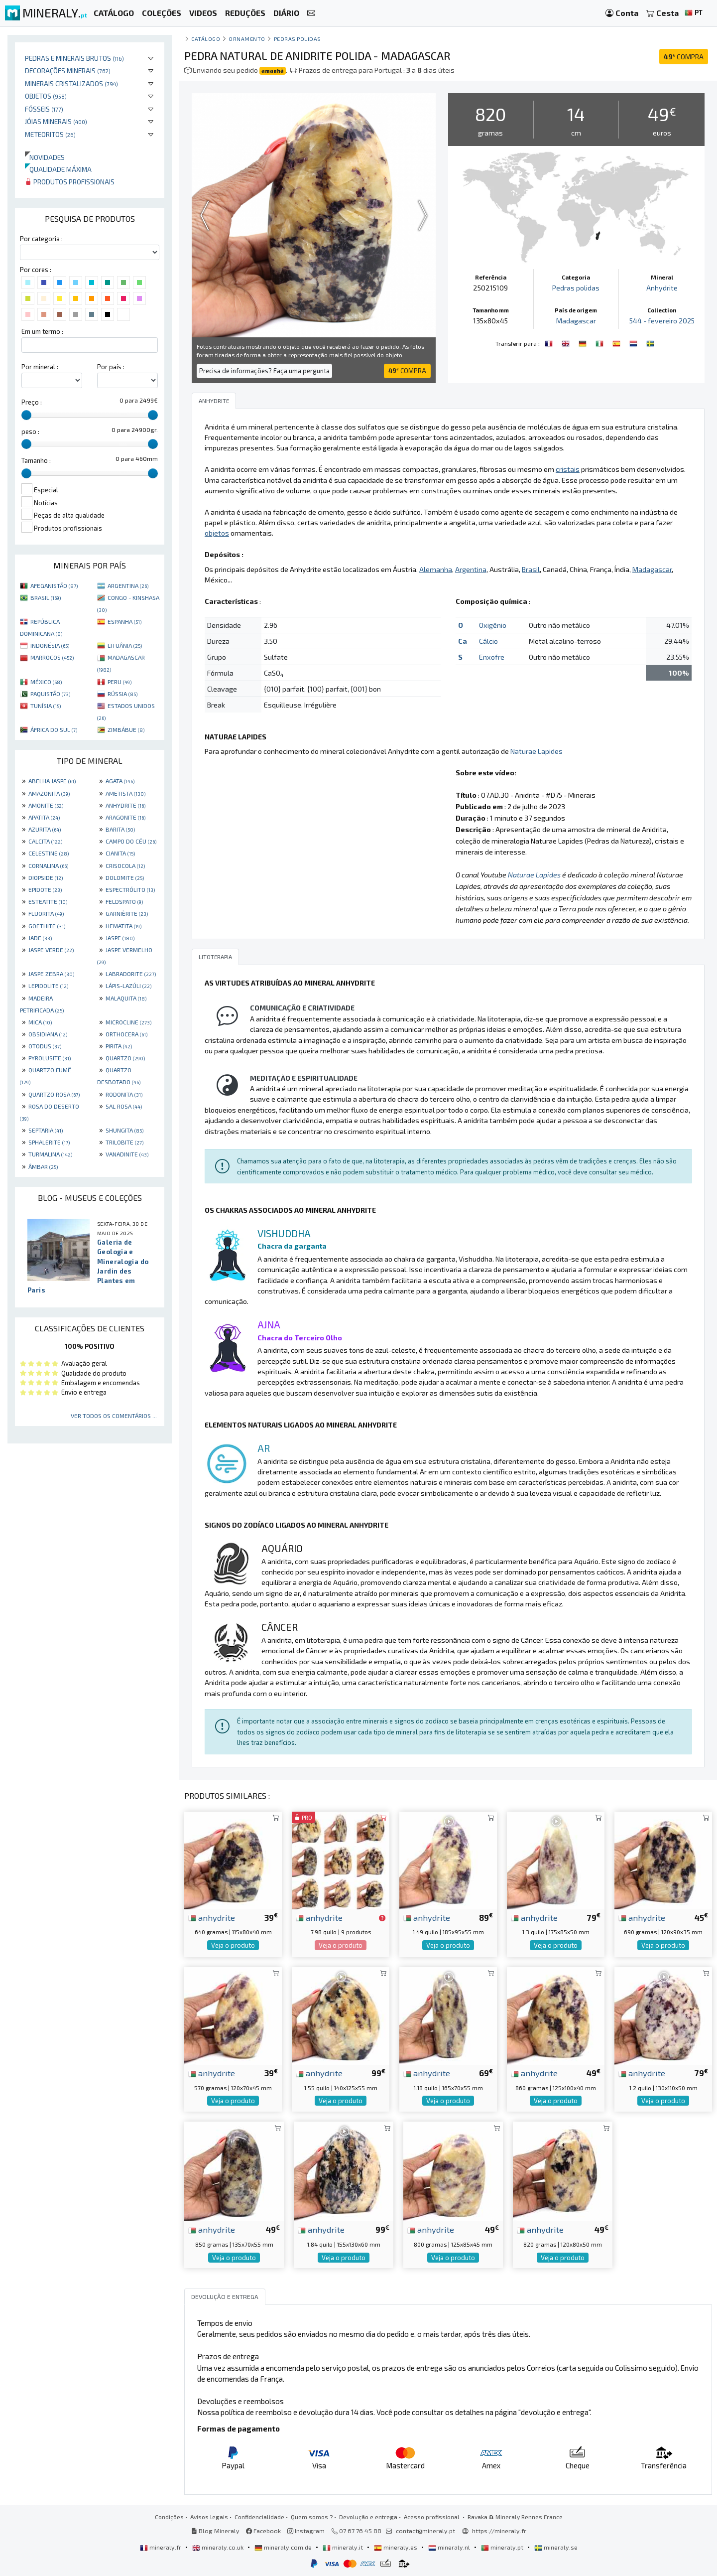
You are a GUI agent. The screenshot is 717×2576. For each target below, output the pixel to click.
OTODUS (44, 1045)
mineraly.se (556, 2547)
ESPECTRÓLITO (130, 889)
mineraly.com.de (283, 2547)
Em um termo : (42, 331)
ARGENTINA (128, 585)
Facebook (263, 2530)
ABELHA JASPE (52, 780)
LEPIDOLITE (48, 985)
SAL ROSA (124, 1106)
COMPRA (684, 56)
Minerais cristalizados (71, 83)
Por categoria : (41, 239)
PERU (119, 681)
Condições (169, 2516)
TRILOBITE (124, 1142)
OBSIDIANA (47, 1033)
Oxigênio (492, 625)
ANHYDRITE (125, 805)
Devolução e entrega (368, 2516)
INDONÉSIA (49, 645)
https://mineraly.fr (499, 2530)
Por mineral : (39, 367)
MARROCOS (52, 657)
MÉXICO (46, 681)
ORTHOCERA (126, 1033)
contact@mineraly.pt (425, 2530)
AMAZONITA (49, 793)
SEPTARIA (45, 1130)
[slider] (26, 415)
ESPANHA (124, 621)
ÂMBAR (43, 1166)
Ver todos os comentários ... (114, 1415)
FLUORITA (46, 913)
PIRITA (119, 1045)
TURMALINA (50, 1153)
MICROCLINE (128, 1021)
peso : (30, 431)
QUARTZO (125, 1057)
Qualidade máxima (58, 169)
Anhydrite (662, 288)
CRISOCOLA (125, 865)
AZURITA (44, 829)
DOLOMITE (125, 877)
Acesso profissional (432, 2516)
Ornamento (247, 38)
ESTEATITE (47, 901)
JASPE (120, 937)
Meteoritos (50, 134)
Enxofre (491, 657)
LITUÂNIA (125, 645)
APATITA (44, 817)
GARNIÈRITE (127, 913)
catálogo (205, 38)
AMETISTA (125, 793)
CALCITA (45, 841)
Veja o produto (233, 1945)
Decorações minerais (68, 70)
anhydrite (211, 1917)
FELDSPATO (124, 901)
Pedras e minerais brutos (74, 58)
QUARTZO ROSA (54, 1094)
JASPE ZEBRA (51, 973)
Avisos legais (209, 2516)
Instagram (306, 2530)
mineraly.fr (161, 2547)
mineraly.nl (450, 2547)
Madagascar (576, 320)
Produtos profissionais (70, 181)
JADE (40, 937)
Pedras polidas (298, 38)
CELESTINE (48, 853)
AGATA (120, 780)
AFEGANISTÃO (54, 585)
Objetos (46, 96)
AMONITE (45, 805)
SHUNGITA (124, 1130)
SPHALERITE (49, 1142)
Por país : (110, 367)
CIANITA (120, 853)
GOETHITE (46, 925)
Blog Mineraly (215, 2530)
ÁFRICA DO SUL (53, 729)
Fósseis (44, 109)
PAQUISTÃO (50, 693)
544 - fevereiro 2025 (662, 320)
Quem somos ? (312, 2516)
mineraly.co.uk (218, 2547)
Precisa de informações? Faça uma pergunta (264, 371)
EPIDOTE (45, 889)
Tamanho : (36, 460)
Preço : (31, 402)
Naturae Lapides (536, 751)
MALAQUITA (126, 998)
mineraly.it (343, 2547)
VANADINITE (127, 1153)
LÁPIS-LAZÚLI (128, 985)
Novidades (45, 157)
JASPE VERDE (51, 949)
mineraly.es (396, 2547)
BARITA (120, 829)
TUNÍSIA (45, 705)
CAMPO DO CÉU (131, 841)
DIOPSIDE (45, 877)
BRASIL (45, 597)
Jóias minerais (56, 121)
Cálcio (488, 641)
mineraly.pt (503, 2547)
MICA (40, 1021)
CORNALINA (48, 865)
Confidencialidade (259, 2516)
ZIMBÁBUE (126, 729)
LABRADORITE (131, 973)
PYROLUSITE (49, 1057)
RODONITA (124, 1094)
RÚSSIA (122, 693)
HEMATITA (123, 925)
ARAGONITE (125, 817)
